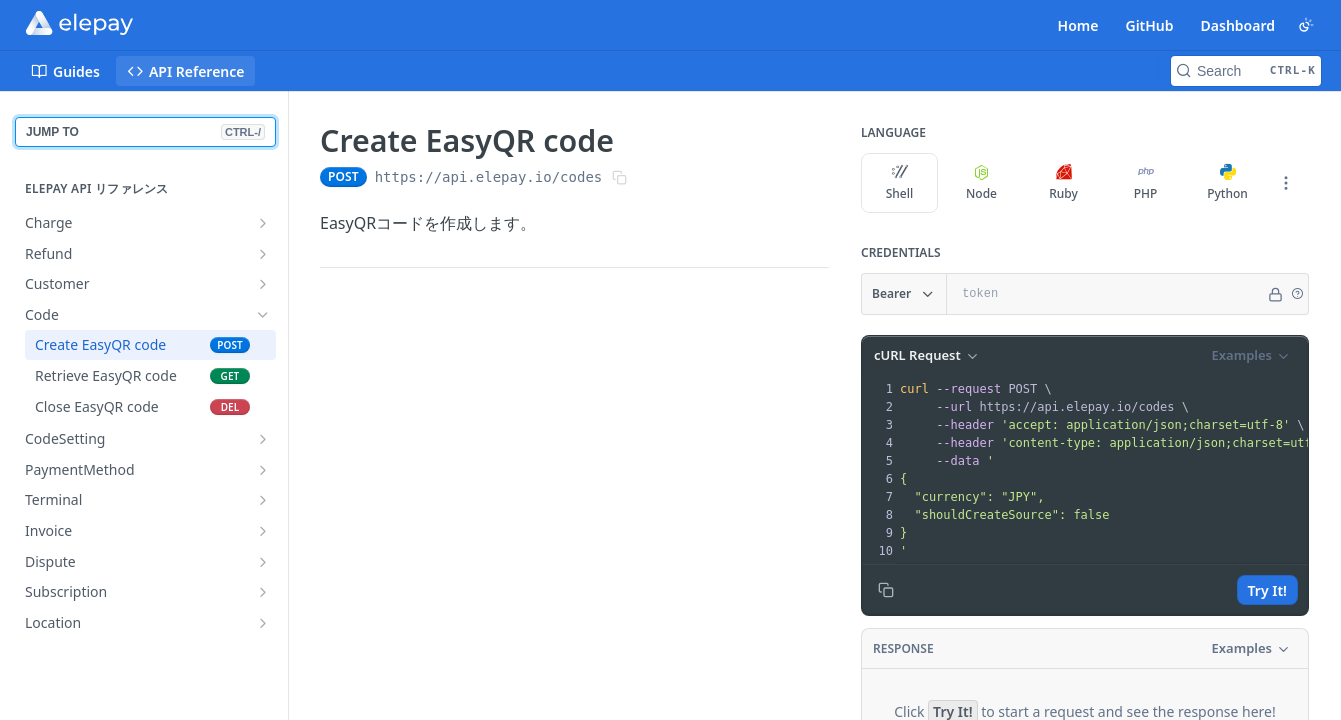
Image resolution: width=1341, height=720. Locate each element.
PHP (1146, 183)
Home (1078, 25)
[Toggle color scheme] (1306, 25)
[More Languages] (1286, 183)
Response (903, 648)
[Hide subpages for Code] (263, 315)
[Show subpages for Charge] (263, 223)
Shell (900, 183)
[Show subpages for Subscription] (263, 592)
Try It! (1267, 590)
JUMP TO (145, 132)
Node (981, 183)
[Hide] (1275, 294)
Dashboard (1238, 25)
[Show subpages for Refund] (263, 254)
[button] (1297, 294)
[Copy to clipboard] (886, 590)
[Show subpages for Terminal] (263, 500)
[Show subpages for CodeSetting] (263, 439)
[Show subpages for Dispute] (263, 562)
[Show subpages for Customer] (263, 284)
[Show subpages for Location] (263, 623)
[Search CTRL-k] (1246, 71)
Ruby (1063, 183)
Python (1227, 183)
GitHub (1149, 25)
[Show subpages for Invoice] (263, 531)
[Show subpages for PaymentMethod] (263, 470)
